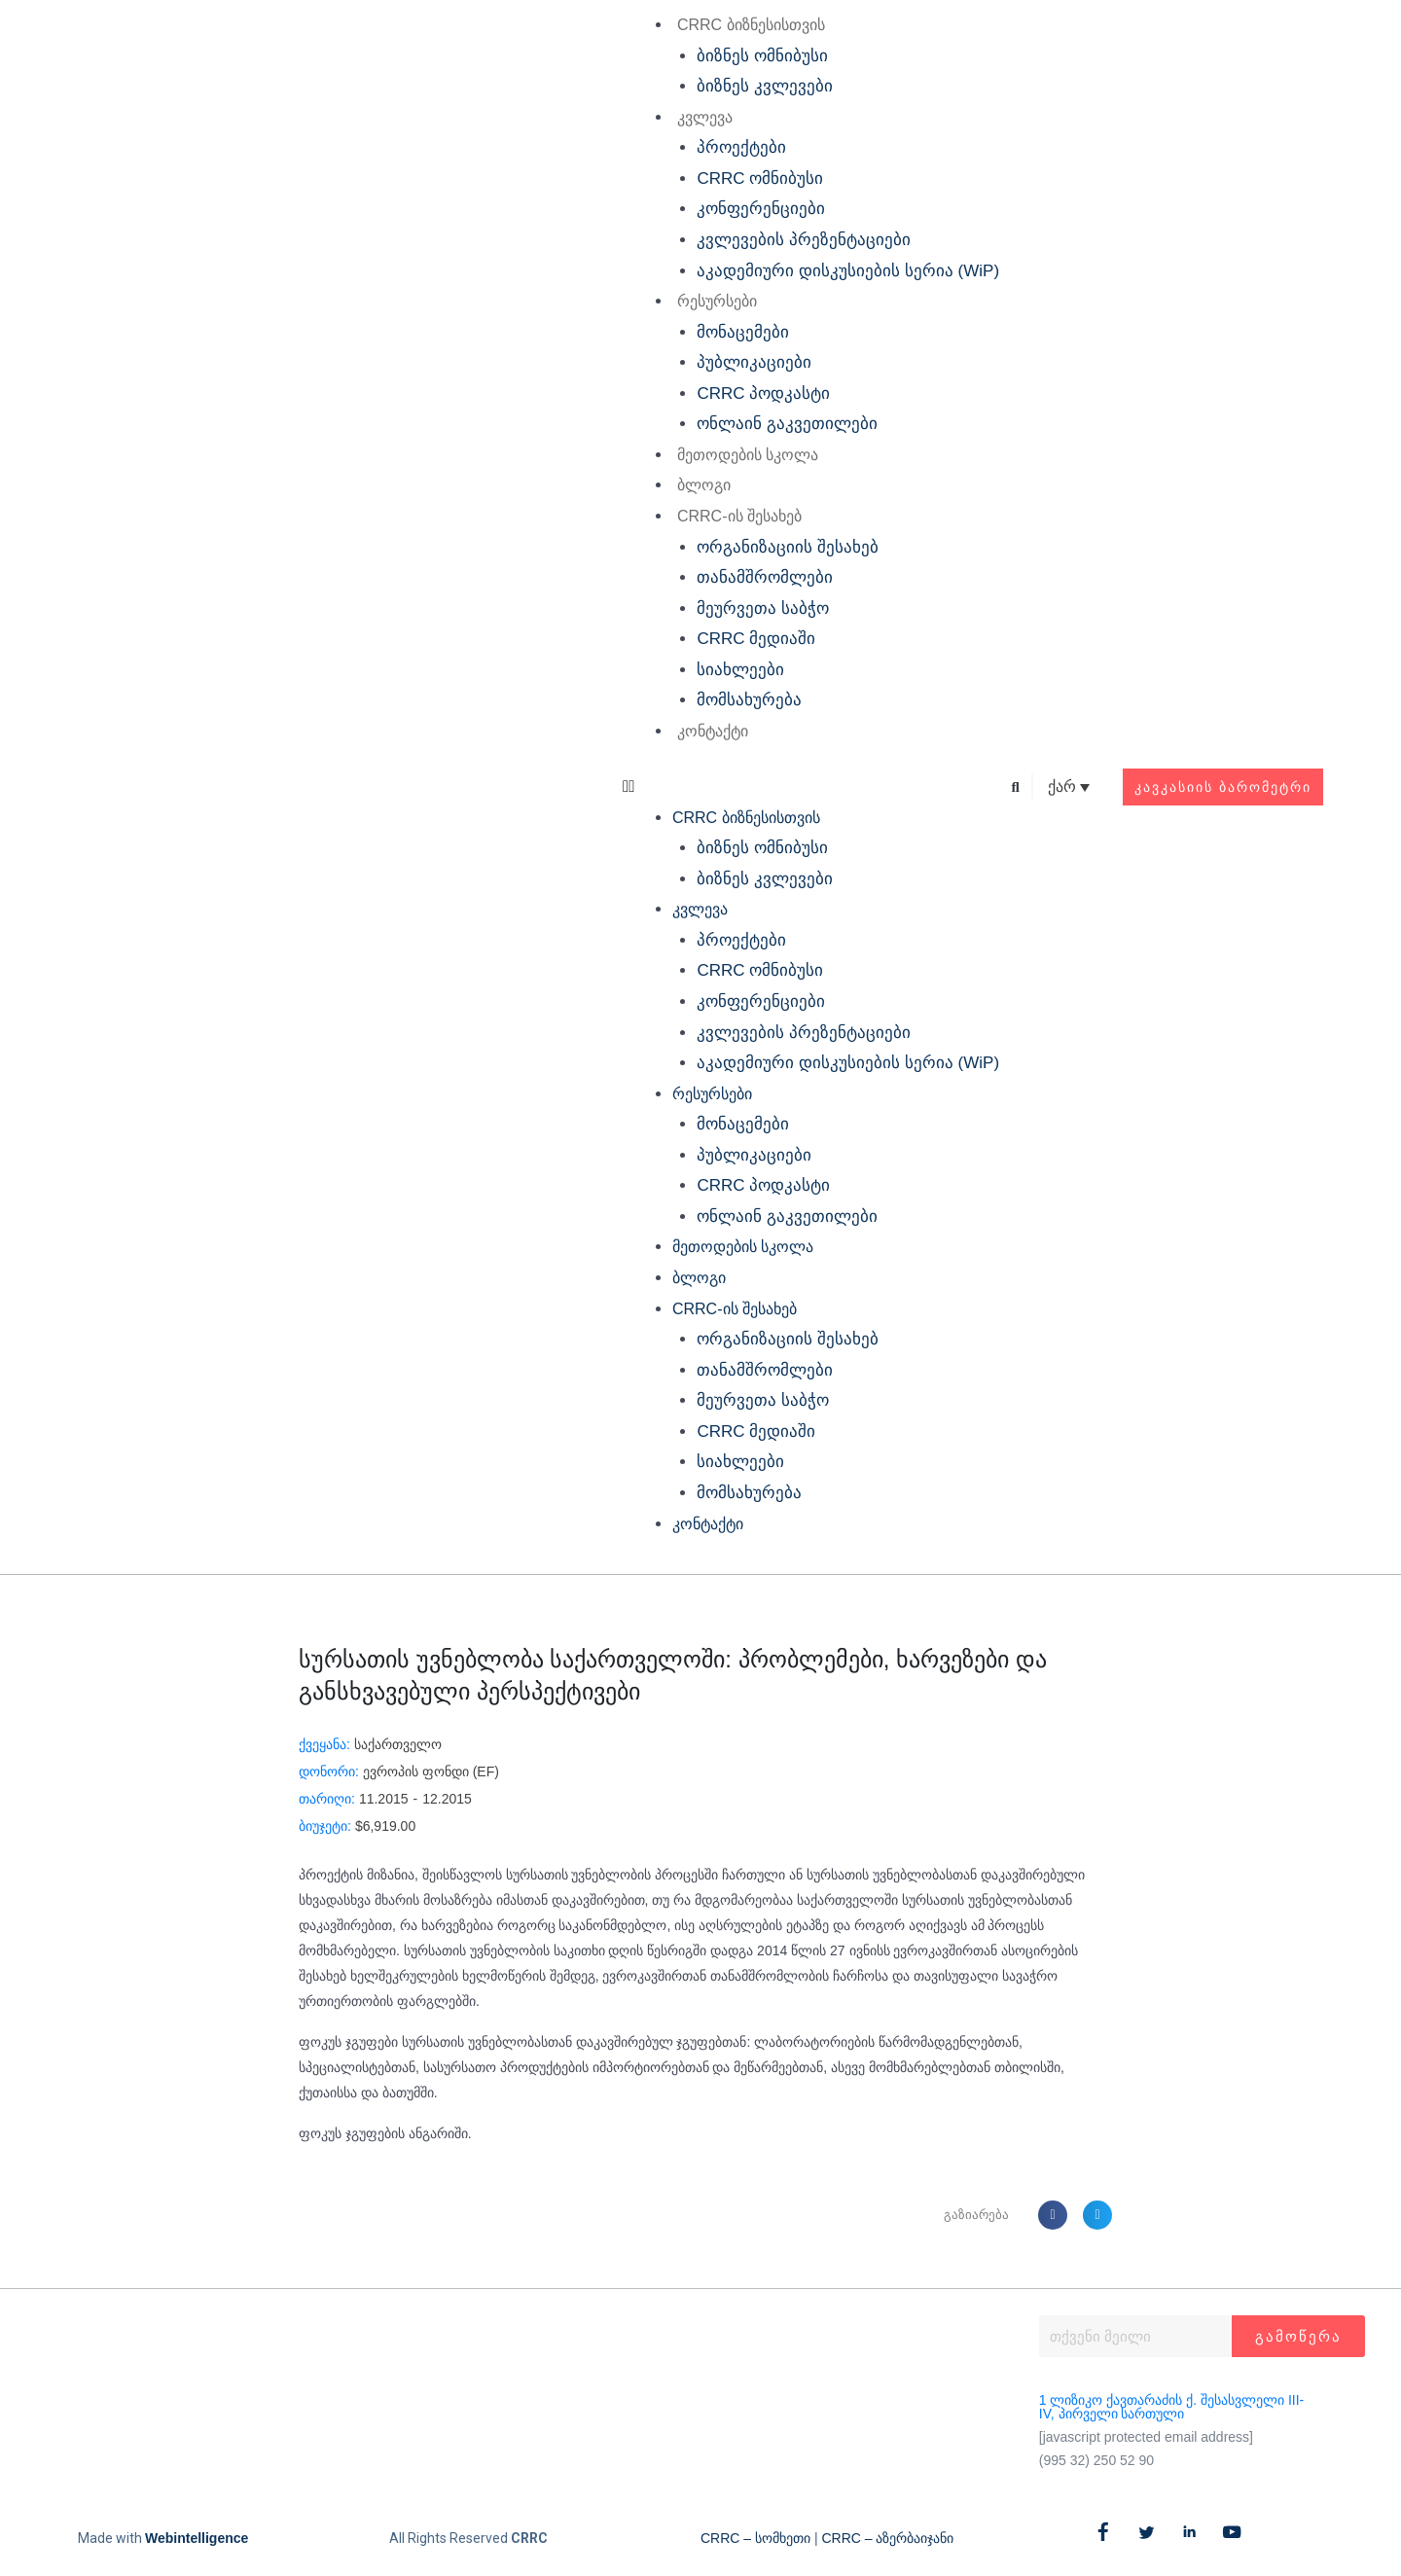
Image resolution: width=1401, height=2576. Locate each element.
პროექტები (741, 147)
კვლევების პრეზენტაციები (804, 240)
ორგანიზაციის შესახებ (788, 547)
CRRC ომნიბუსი (760, 178)
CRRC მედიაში (756, 638)
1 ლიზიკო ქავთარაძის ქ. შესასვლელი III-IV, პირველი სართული (1171, 2406)
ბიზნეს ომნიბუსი (762, 56)
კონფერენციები (761, 208)
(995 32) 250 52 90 (1096, 2460)
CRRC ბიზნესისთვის (751, 25)
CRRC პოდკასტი (763, 393)
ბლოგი (704, 485)
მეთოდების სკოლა (747, 455)
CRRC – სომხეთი (755, 2538)
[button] (811, 787)
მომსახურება (749, 700)
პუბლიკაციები (754, 362)
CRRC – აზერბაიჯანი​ (887, 2538)
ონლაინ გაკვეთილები (787, 423)
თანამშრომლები (765, 577)
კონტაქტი (712, 731)
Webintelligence (196, 2538)
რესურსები (717, 301)
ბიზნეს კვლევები (765, 86)
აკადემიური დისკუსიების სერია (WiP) (848, 271)
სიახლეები (740, 670)
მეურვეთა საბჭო (763, 608)
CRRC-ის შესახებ (739, 516)
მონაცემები (743, 332)
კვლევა (705, 117)
